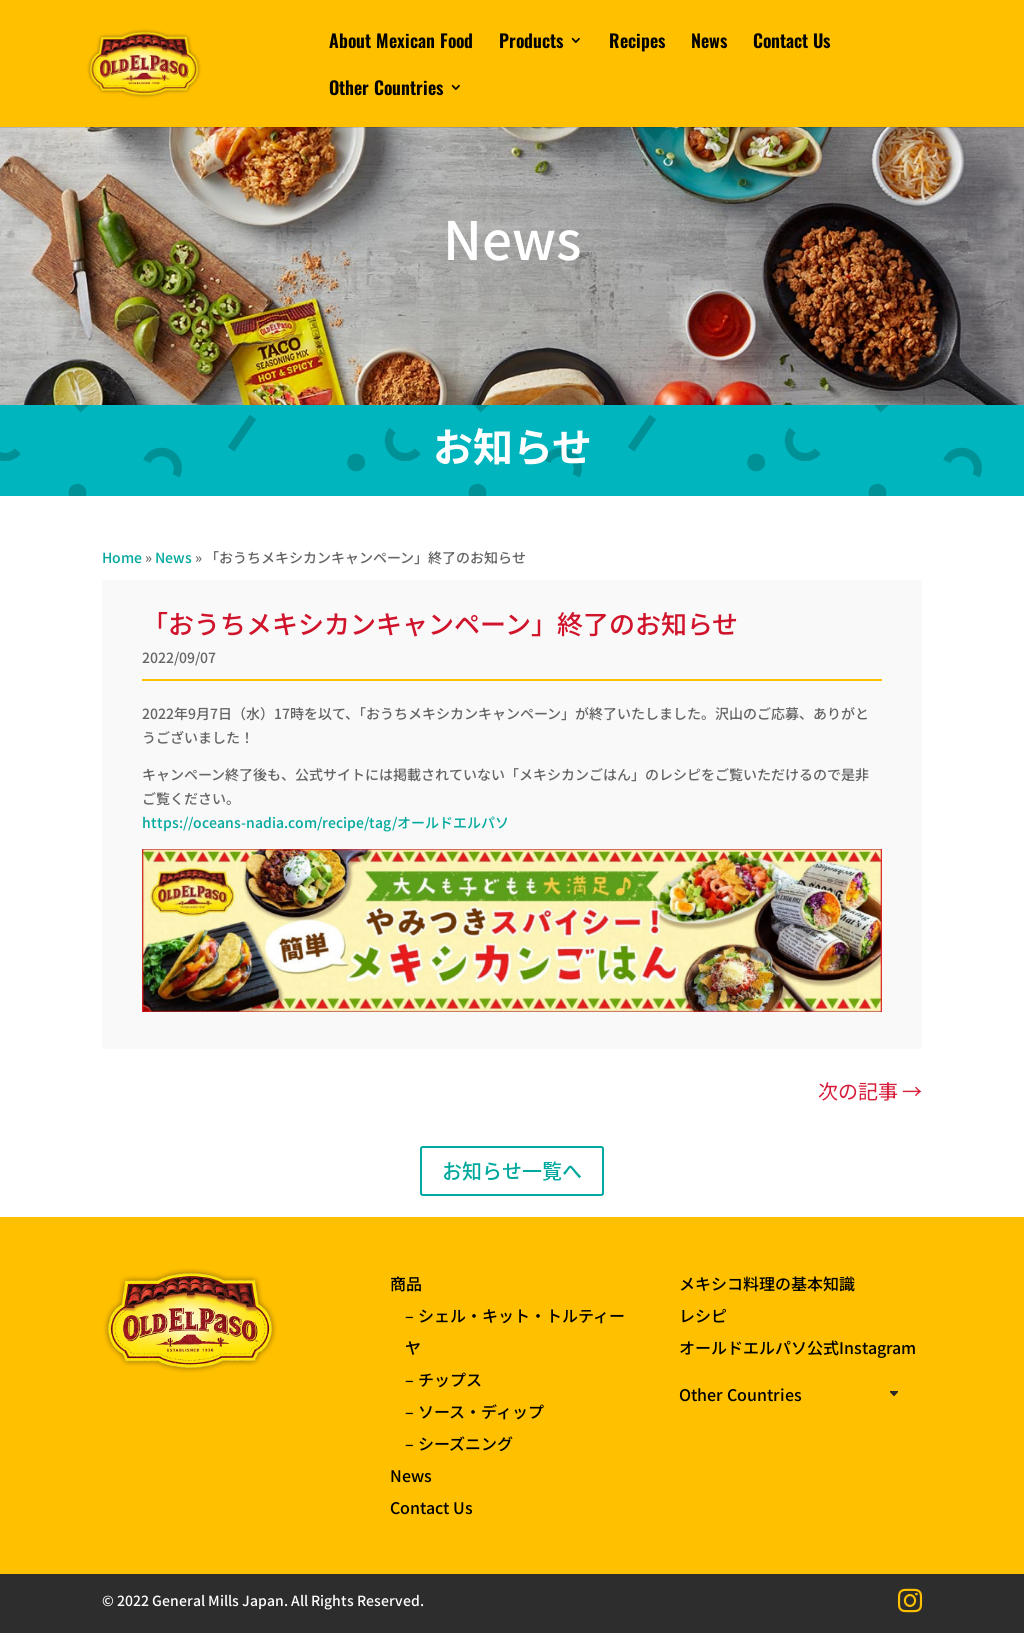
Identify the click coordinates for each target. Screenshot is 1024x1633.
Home (122, 557)
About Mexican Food (401, 43)
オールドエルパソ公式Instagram (797, 1347)
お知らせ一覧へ (512, 1170)
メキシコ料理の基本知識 (767, 1283)
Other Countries (386, 90)
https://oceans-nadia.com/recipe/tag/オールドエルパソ (325, 822)
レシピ (703, 1315)
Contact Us (791, 43)
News (709, 43)
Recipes (637, 43)
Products (531, 43)
